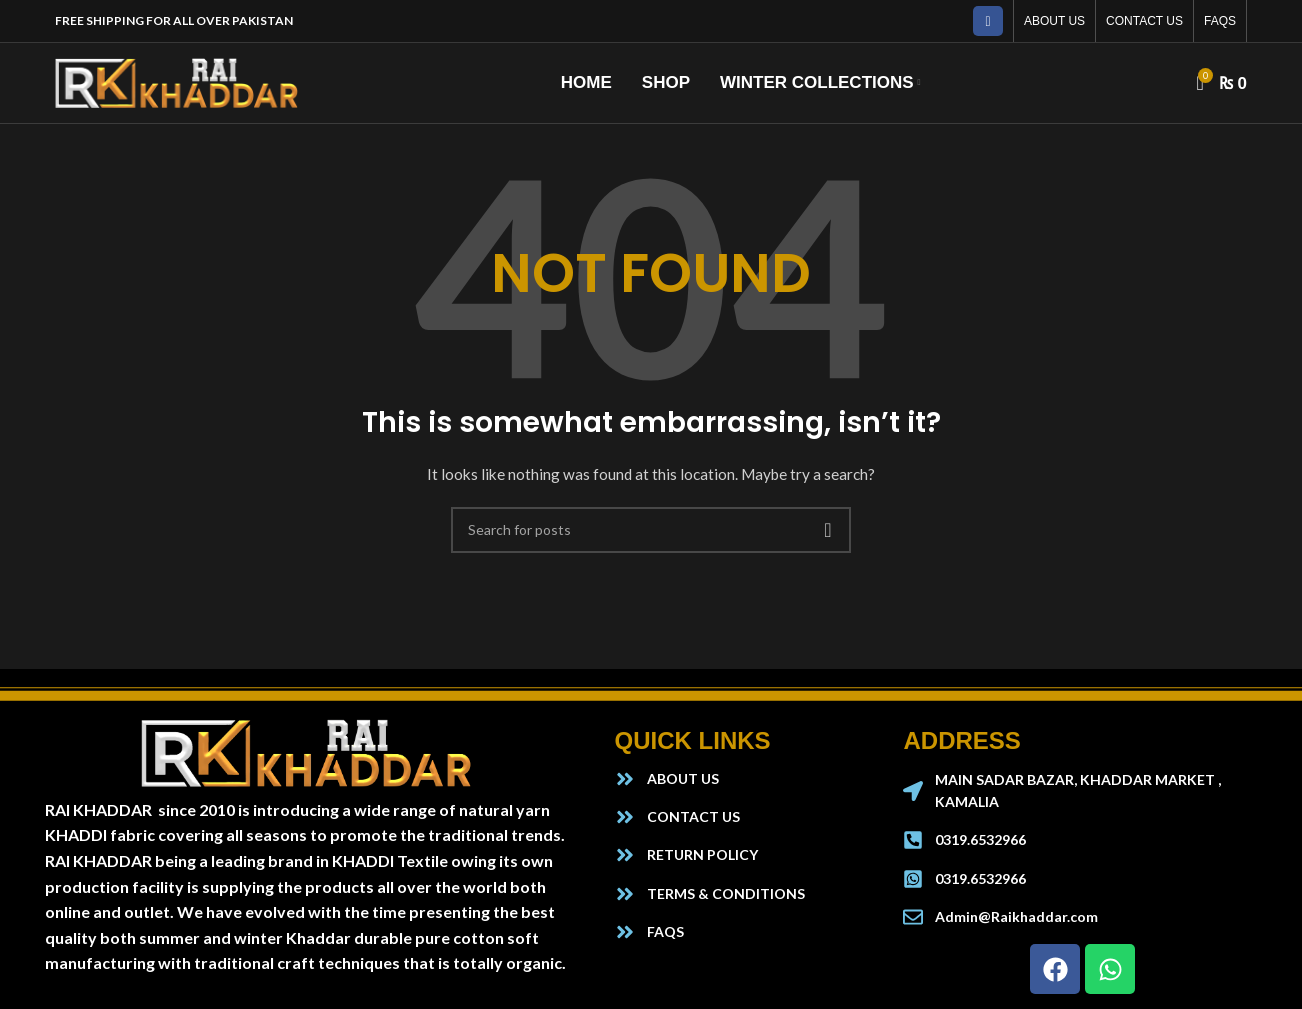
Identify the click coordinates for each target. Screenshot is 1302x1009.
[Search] (651, 530)
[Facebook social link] (988, 21)
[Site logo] (177, 81)
